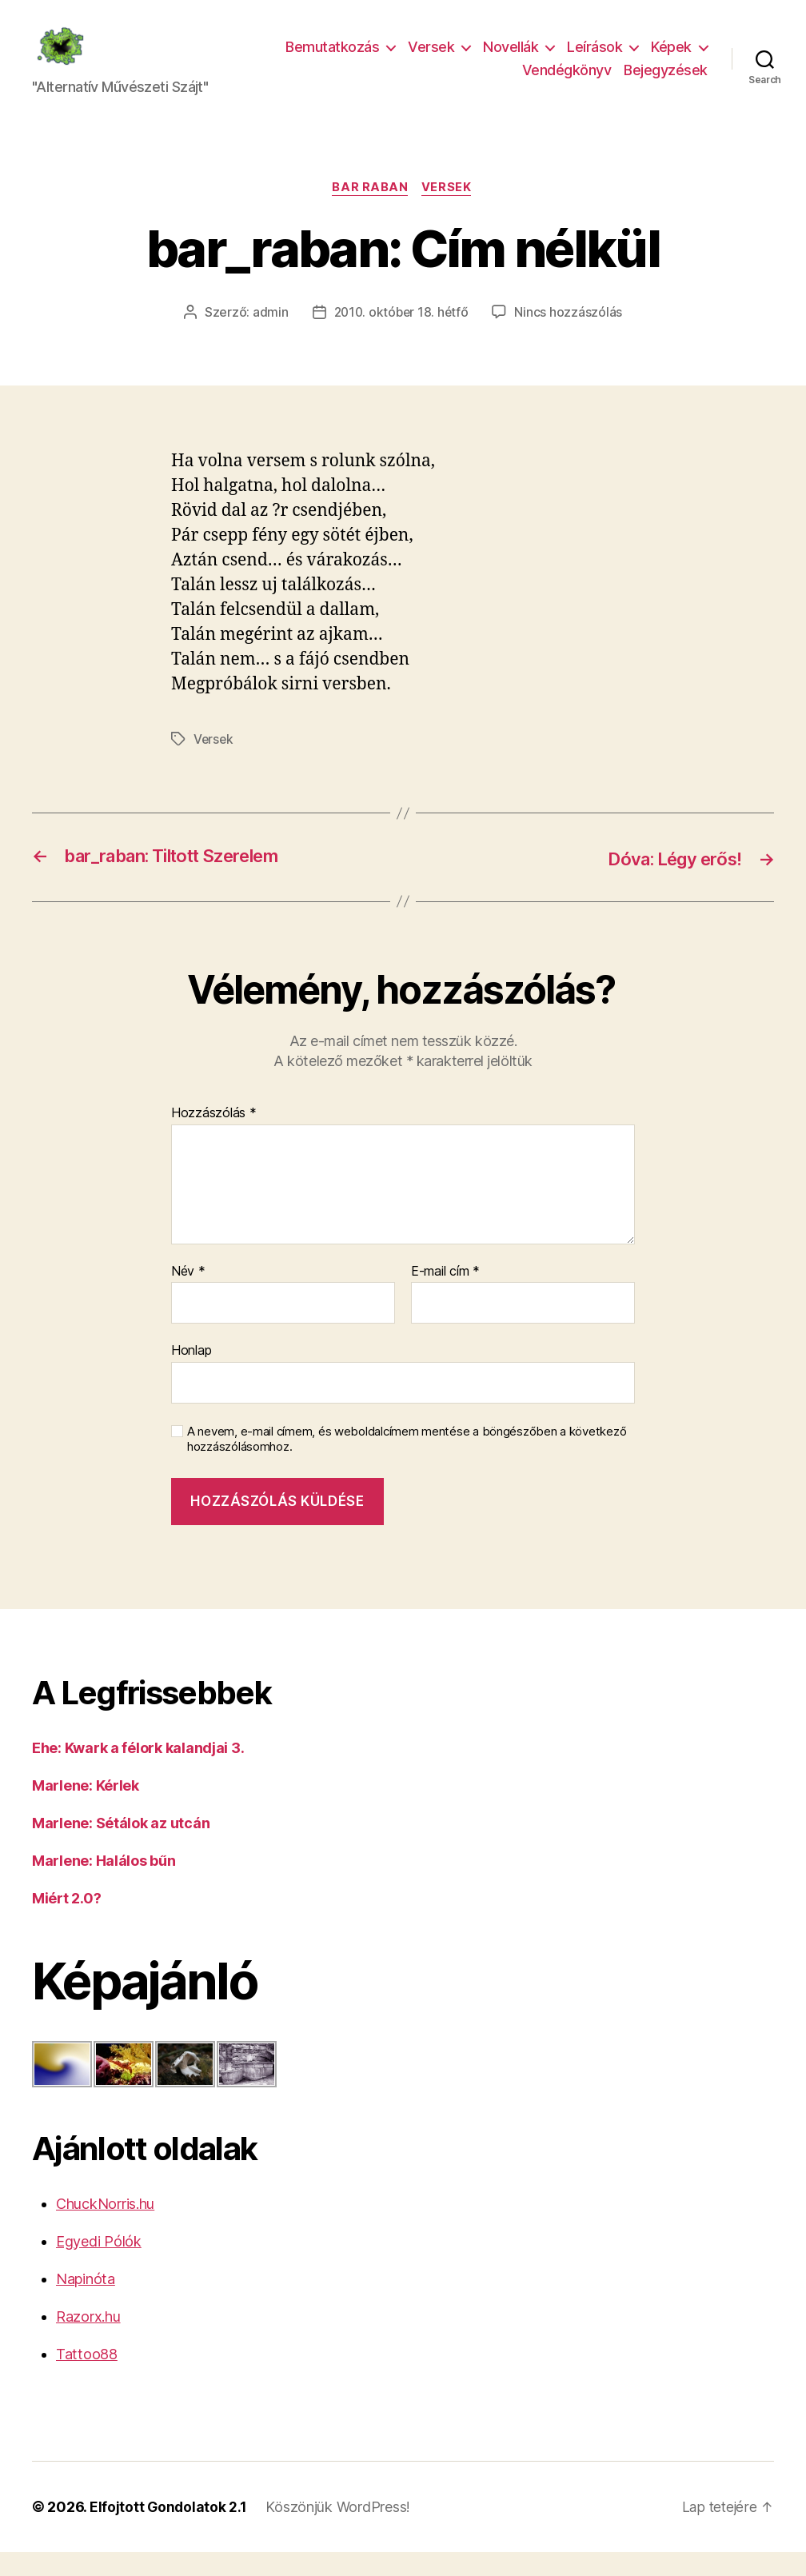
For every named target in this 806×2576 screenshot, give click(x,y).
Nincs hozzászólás (570, 337)
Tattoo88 (87, 2378)
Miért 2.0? (66, 1923)
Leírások (594, 58)
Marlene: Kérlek (85, 1810)
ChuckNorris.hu (105, 2227)
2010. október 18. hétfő (401, 337)
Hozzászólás (214, 1138)
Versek (431, 58)
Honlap (191, 1375)
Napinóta (85, 2302)
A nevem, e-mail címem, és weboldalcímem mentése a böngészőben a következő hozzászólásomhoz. (406, 1464)
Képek (671, 58)
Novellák (510, 58)
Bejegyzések (666, 82)
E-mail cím (445, 1295)
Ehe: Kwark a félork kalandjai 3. (138, 1772)
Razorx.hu (88, 2340)
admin (268, 337)
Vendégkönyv (567, 82)
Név (188, 1295)
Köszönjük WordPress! (339, 2530)
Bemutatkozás (332, 58)
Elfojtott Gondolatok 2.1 (169, 2530)
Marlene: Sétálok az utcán (120, 1847)
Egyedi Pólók (99, 2265)
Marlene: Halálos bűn (104, 1885)
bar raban (370, 213)
